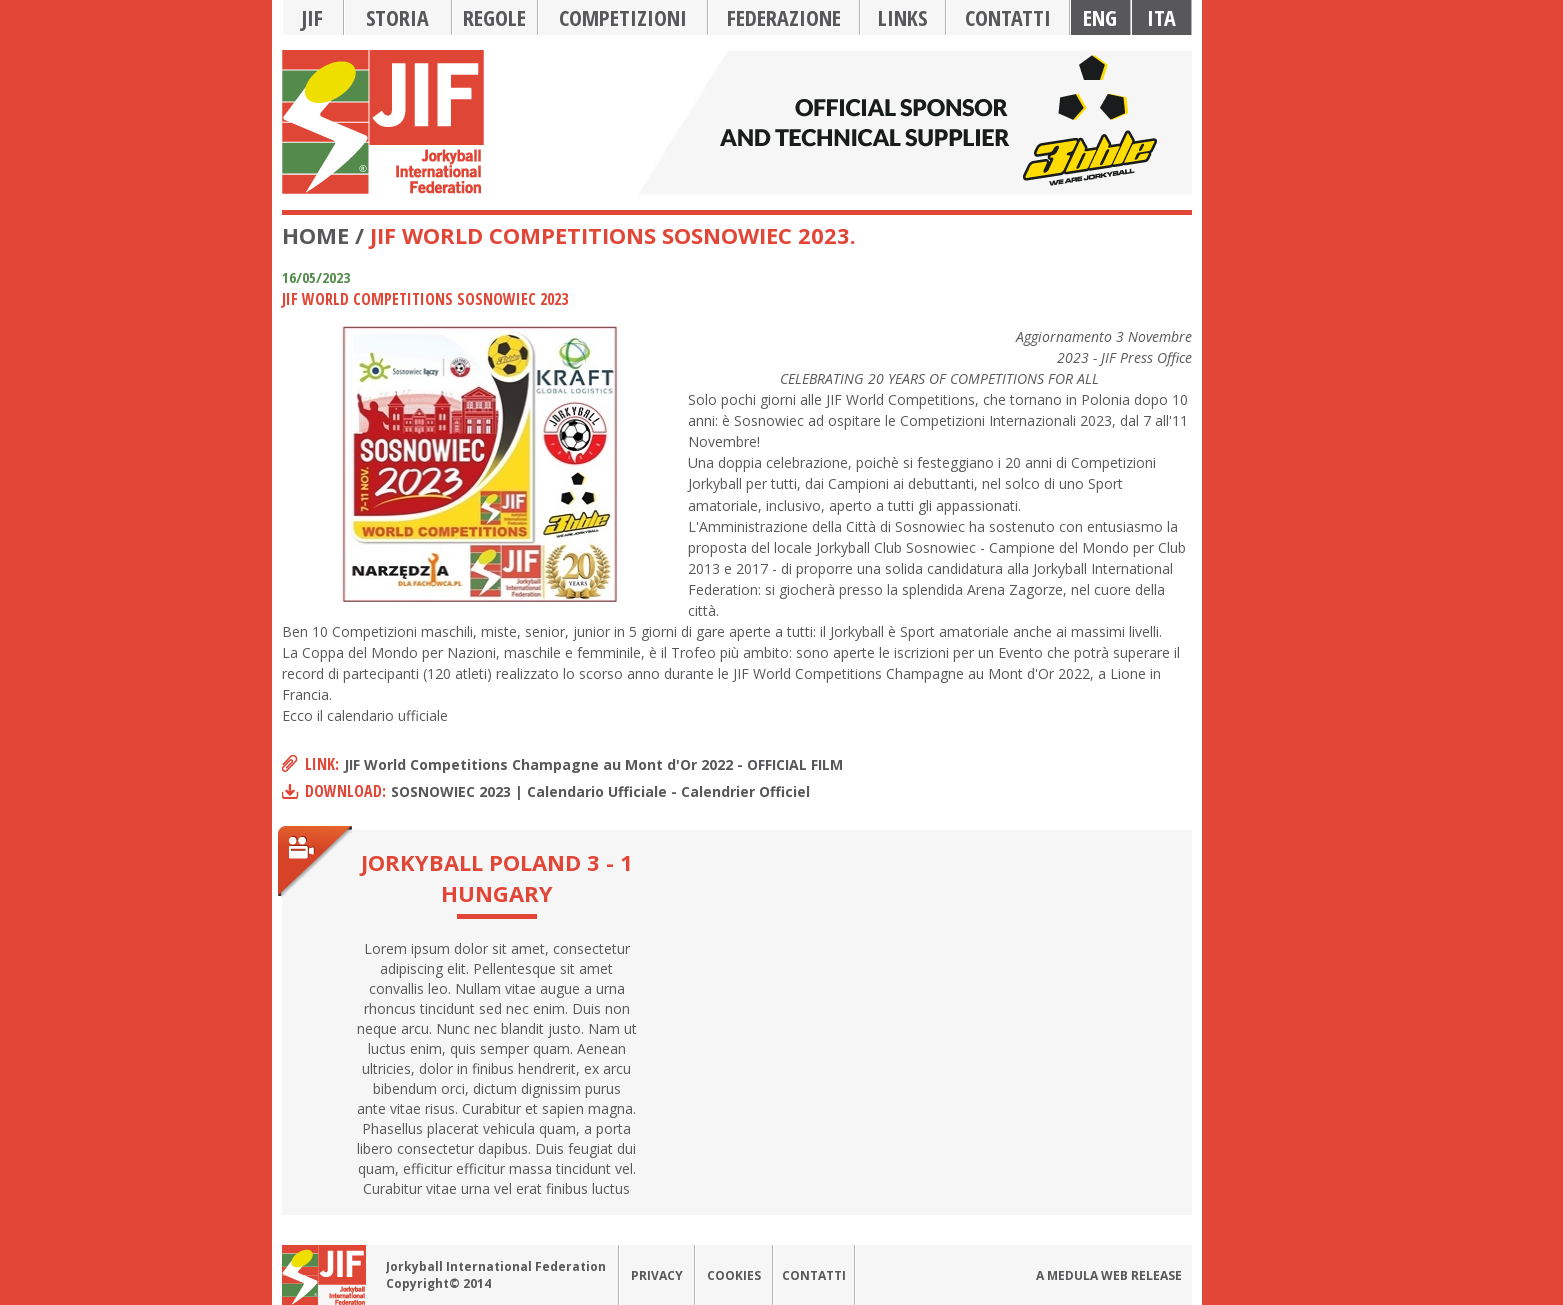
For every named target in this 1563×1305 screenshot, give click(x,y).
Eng (1100, 17)
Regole (494, 17)
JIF (312, 17)
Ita (1161, 17)
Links (902, 17)
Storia (397, 17)
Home (315, 235)
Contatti (1008, 17)
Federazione (784, 17)
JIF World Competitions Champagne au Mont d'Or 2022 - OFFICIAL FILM (593, 764)
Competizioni (623, 17)
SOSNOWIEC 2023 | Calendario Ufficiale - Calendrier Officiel (600, 791)
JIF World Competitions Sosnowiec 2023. (613, 235)
